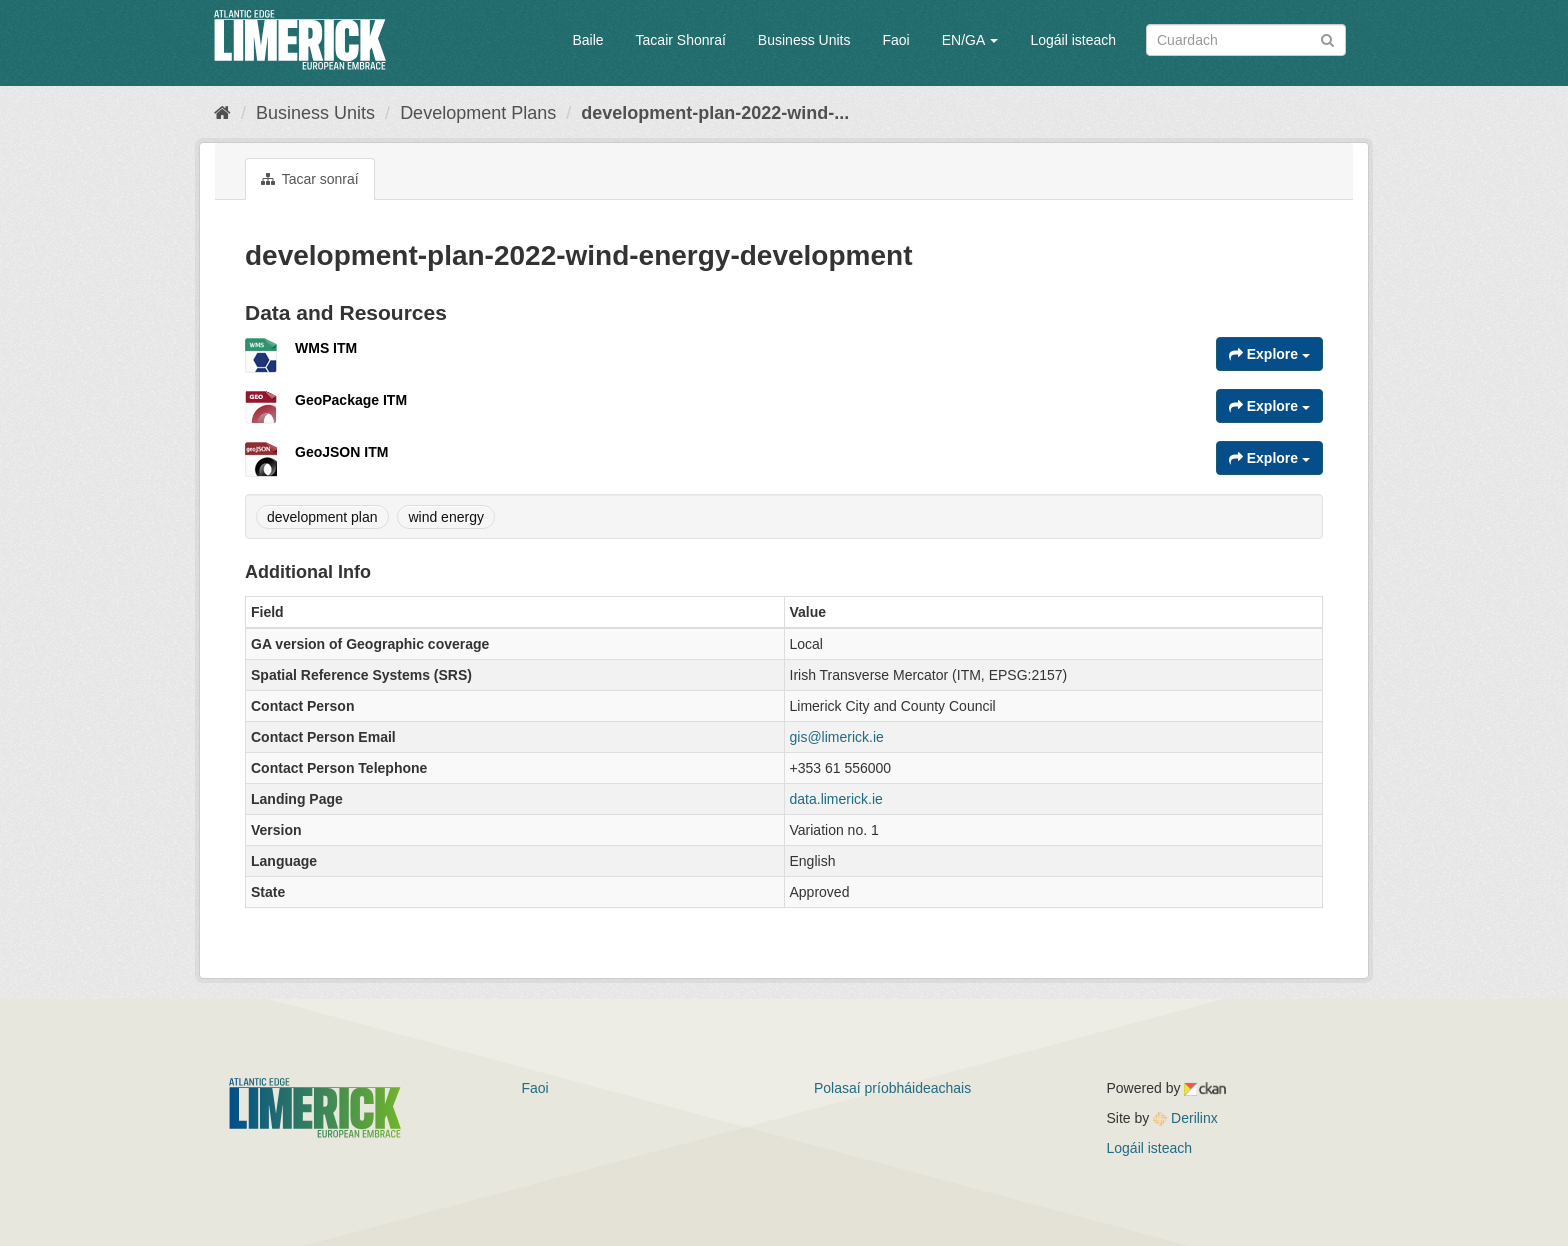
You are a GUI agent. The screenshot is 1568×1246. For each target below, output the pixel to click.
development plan (322, 517)
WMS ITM (326, 348)
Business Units (804, 40)
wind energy (446, 517)
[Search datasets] (1246, 40)
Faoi (895, 40)
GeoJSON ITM (341, 452)
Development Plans (478, 113)
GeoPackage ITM (351, 400)
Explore (1269, 354)
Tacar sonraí (310, 179)
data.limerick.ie (836, 799)
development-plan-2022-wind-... (715, 113)
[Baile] (222, 113)
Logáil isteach (1073, 40)
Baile (587, 40)
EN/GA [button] (970, 40)
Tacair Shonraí (681, 40)
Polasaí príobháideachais (892, 1088)
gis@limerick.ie (837, 737)
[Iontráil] (1327, 38)
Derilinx (1185, 1118)
